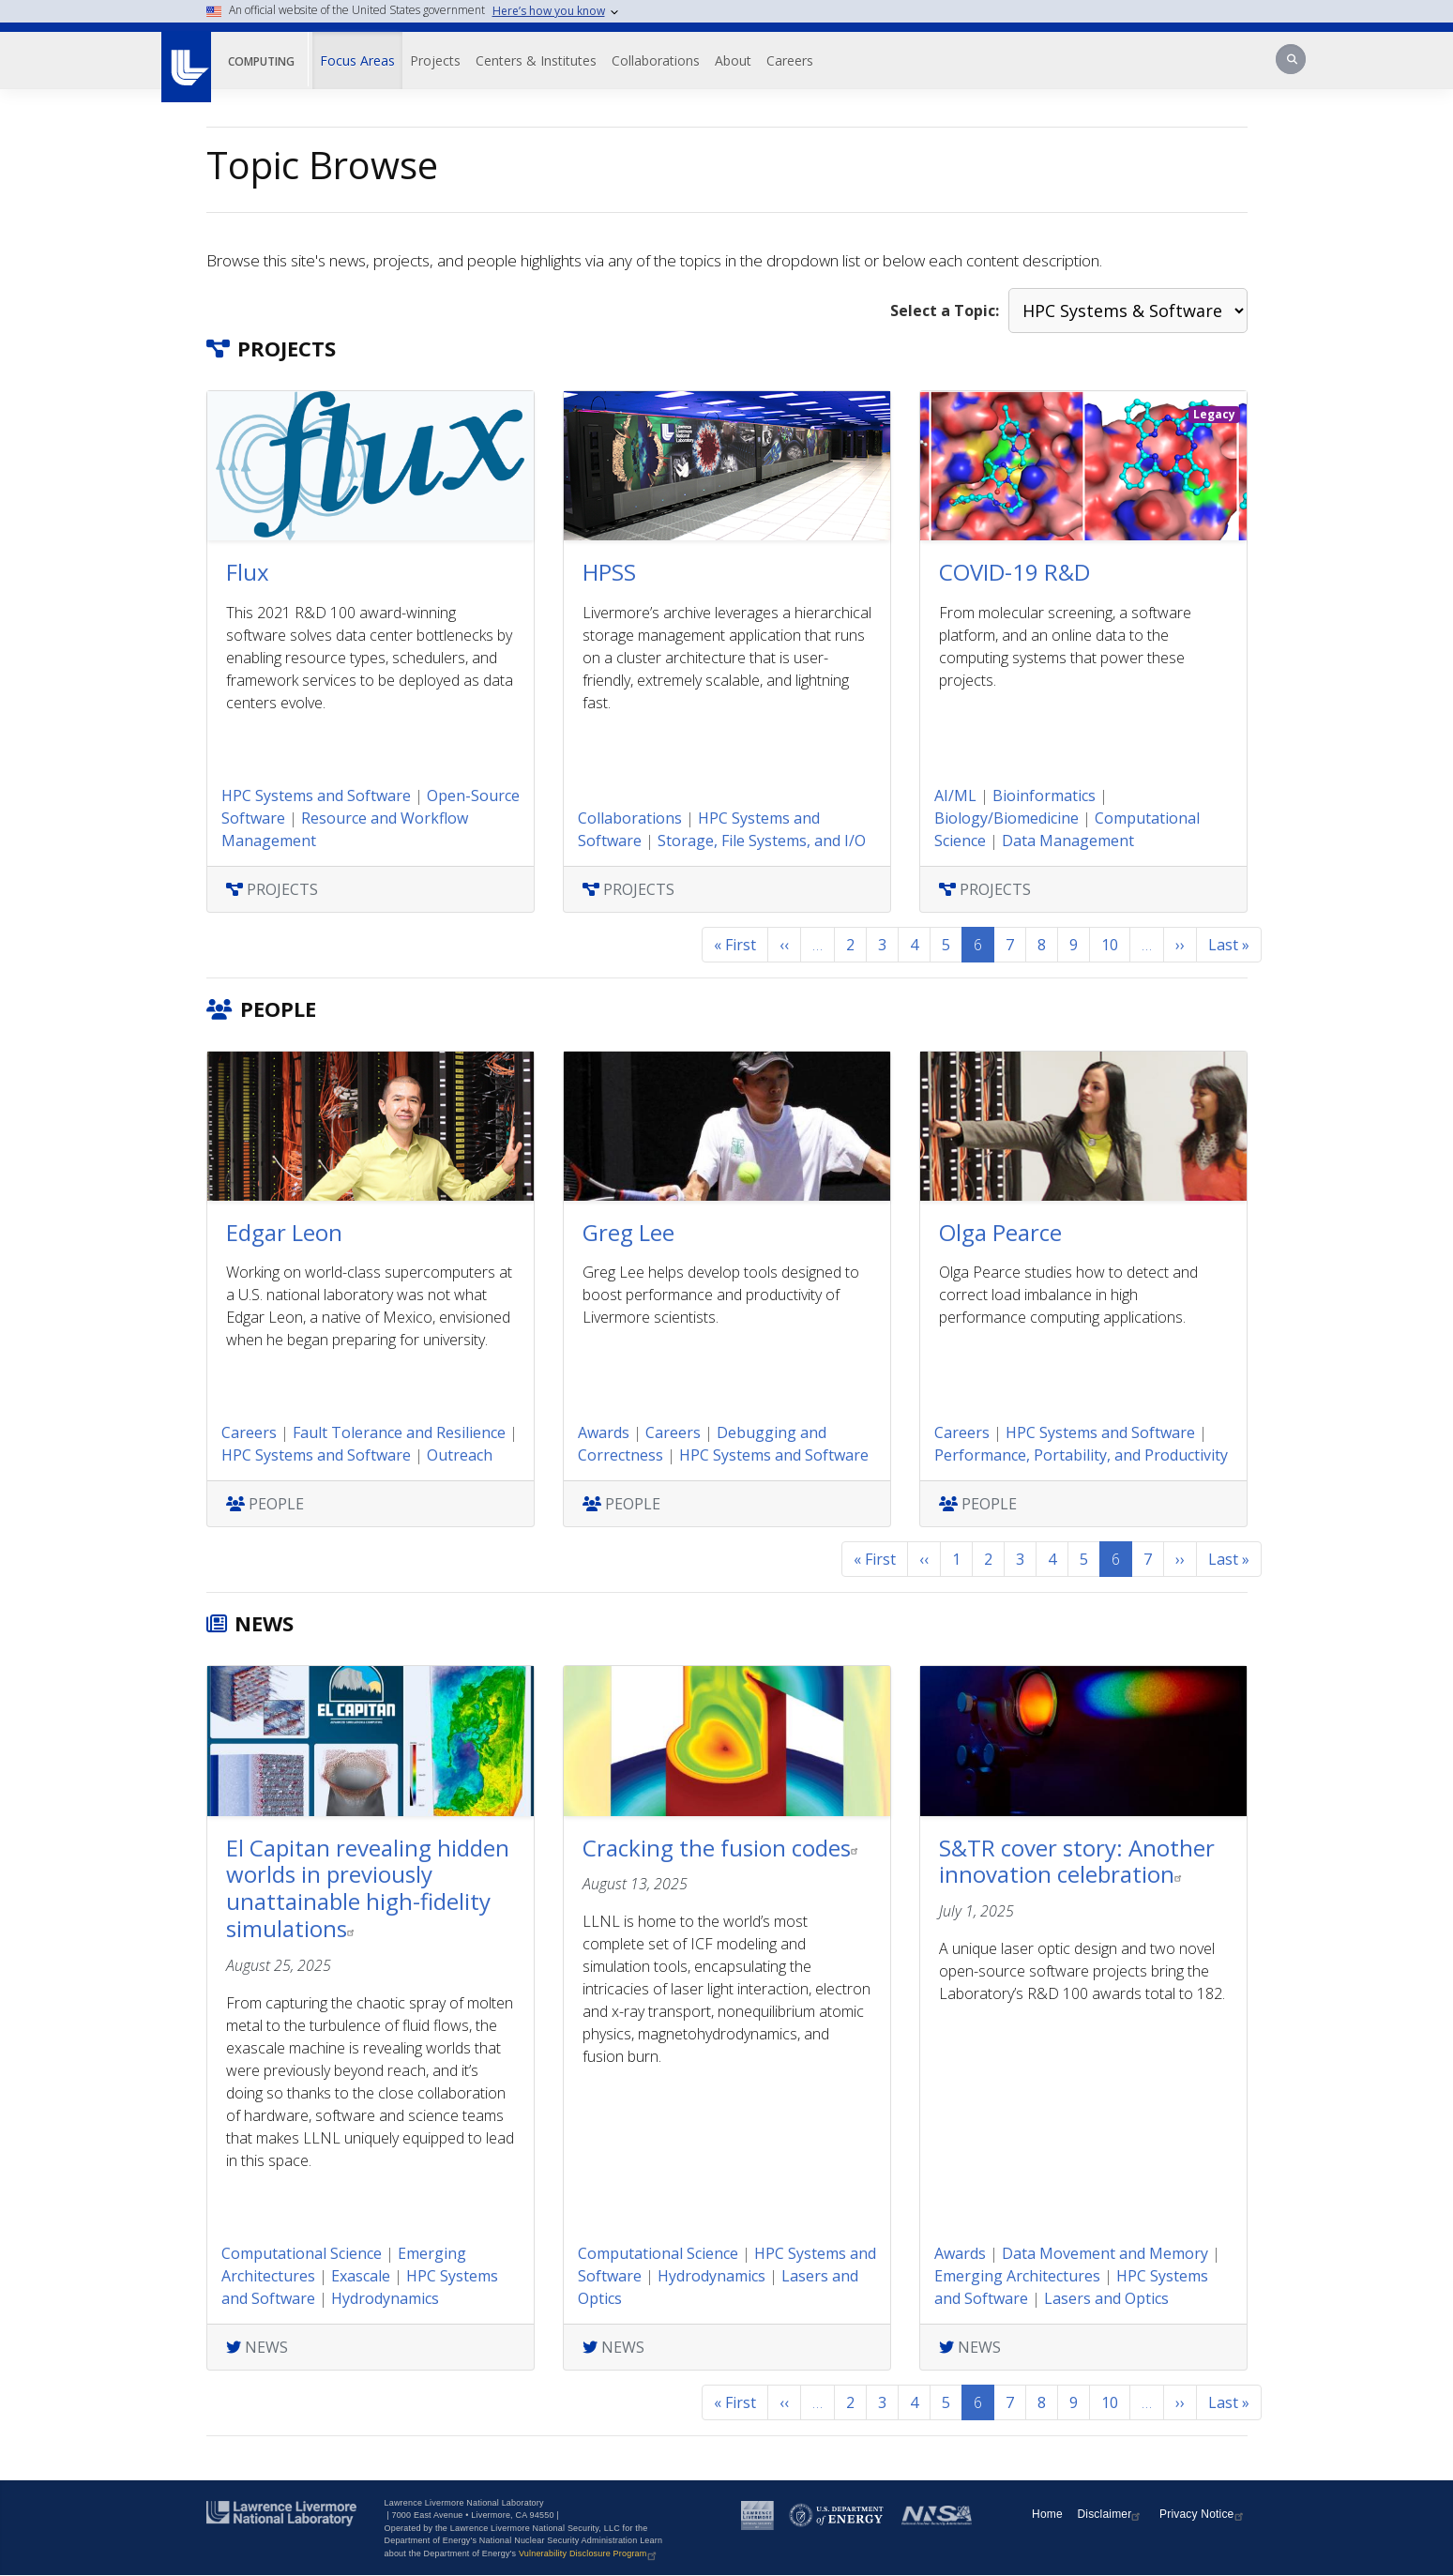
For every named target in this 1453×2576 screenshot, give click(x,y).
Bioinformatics (1044, 795)
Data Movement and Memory (1105, 2253)
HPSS (609, 571)
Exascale (360, 2275)
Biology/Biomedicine (1006, 818)
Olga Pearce (1000, 1232)
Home (1047, 2514)
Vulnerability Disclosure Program (589, 2553)
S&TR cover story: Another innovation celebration (1077, 1861)
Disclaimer (1110, 2514)
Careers (789, 60)
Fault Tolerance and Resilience (399, 1432)
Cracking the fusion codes (723, 1847)
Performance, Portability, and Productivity (1081, 1455)
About (733, 60)
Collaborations (656, 60)
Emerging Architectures (1017, 2275)
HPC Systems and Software (316, 795)
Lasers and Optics (1106, 2298)
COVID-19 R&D (1014, 571)
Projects (435, 60)
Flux (247, 571)
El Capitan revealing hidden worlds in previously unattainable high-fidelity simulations (367, 1888)
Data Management (1068, 840)
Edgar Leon (284, 1232)
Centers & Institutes (536, 60)
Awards (603, 1432)
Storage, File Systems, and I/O (762, 840)
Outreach (459, 1455)
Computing (261, 61)
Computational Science (301, 2253)
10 (1109, 944)
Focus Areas (357, 60)
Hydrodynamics (385, 2298)
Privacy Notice (1203, 2514)
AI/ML (955, 795)
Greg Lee (628, 1232)
